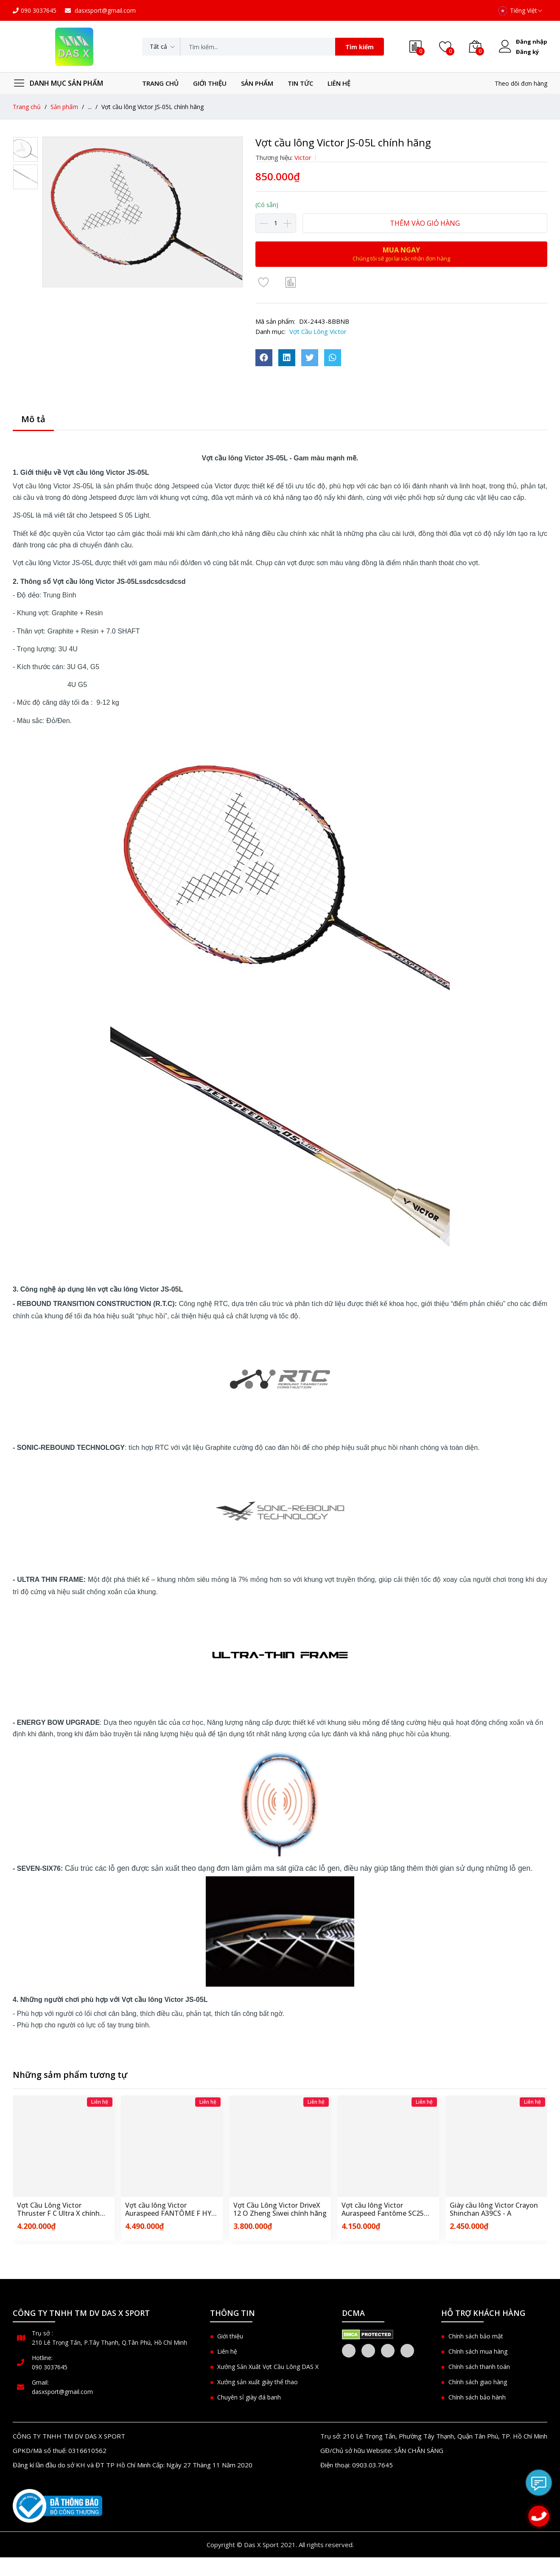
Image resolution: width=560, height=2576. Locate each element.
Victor (302, 157)
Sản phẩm (257, 83)
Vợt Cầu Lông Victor (318, 331)
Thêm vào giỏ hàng (425, 223)
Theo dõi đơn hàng (521, 83)
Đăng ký (527, 52)
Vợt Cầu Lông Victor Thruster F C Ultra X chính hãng (58, 2209)
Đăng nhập (531, 41)
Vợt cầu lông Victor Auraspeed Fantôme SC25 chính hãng (383, 2209)
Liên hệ (339, 83)
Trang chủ (160, 83)
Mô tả (33, 419)
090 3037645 (34, 10)
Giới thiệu (210, 83)
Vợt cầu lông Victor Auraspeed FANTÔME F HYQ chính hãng (171, 2209)
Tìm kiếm (359, 47)
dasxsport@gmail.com (100, 10)
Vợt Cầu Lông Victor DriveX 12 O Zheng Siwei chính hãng (280, 2209)
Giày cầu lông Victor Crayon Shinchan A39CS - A (494, 2209)
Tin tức (300, 83)
